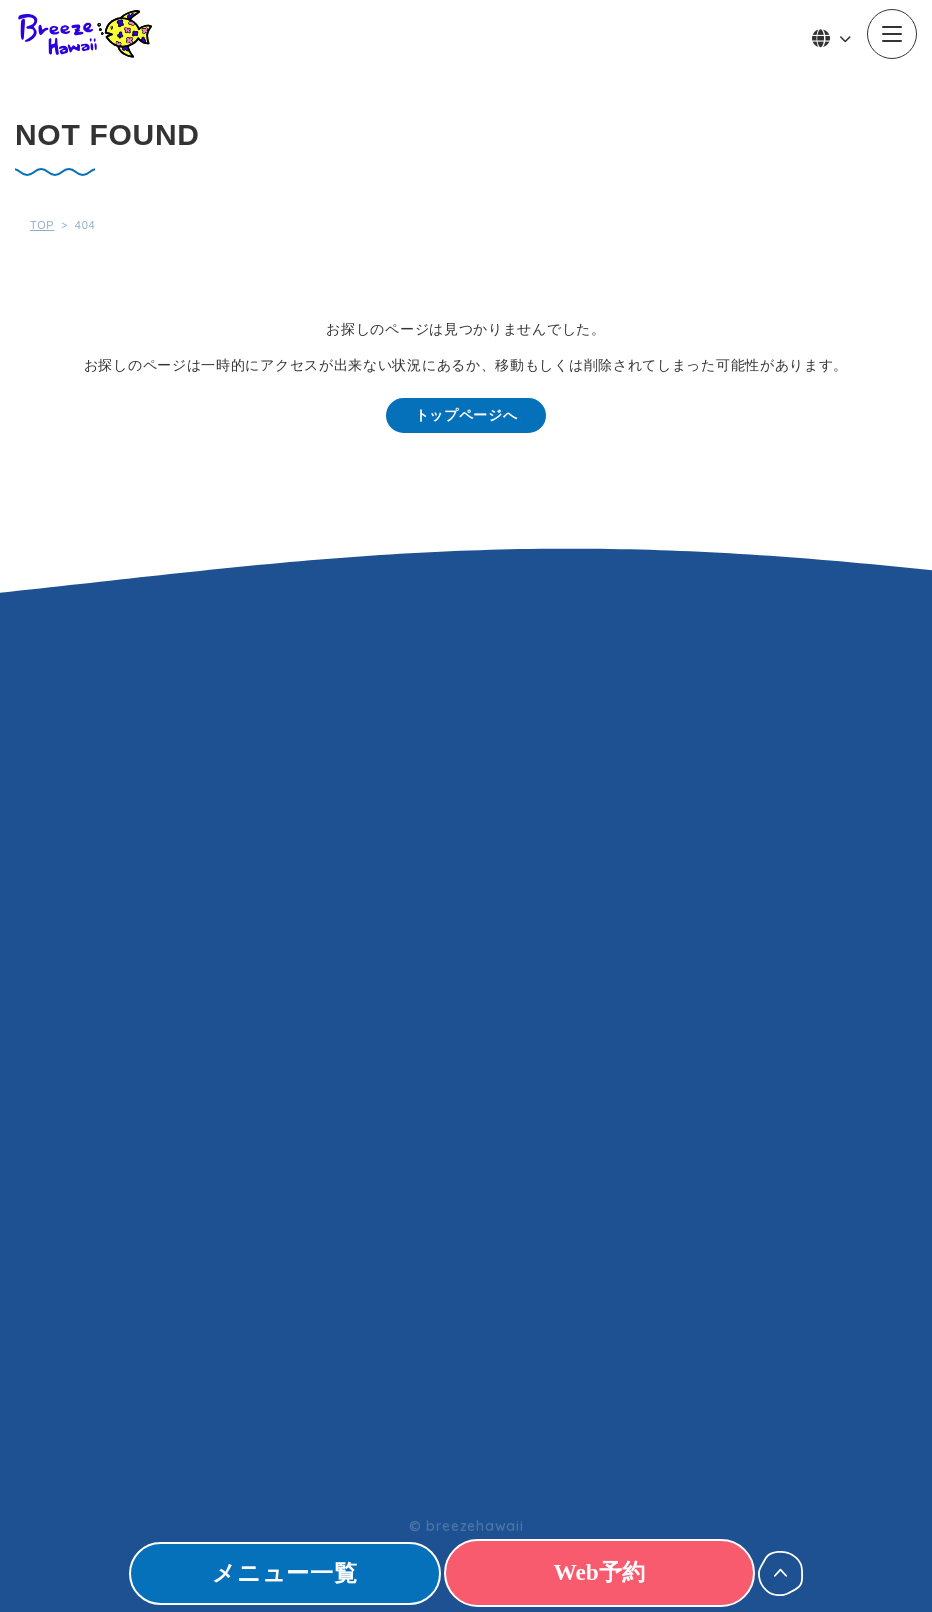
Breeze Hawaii (85, 34)
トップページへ (466, 415)
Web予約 (618, 1572)
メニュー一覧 (265, 1573)
